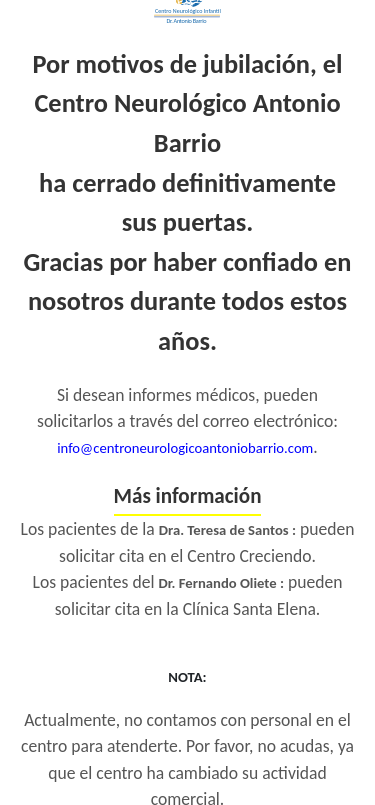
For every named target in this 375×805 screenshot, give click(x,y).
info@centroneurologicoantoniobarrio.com (185, 448)
